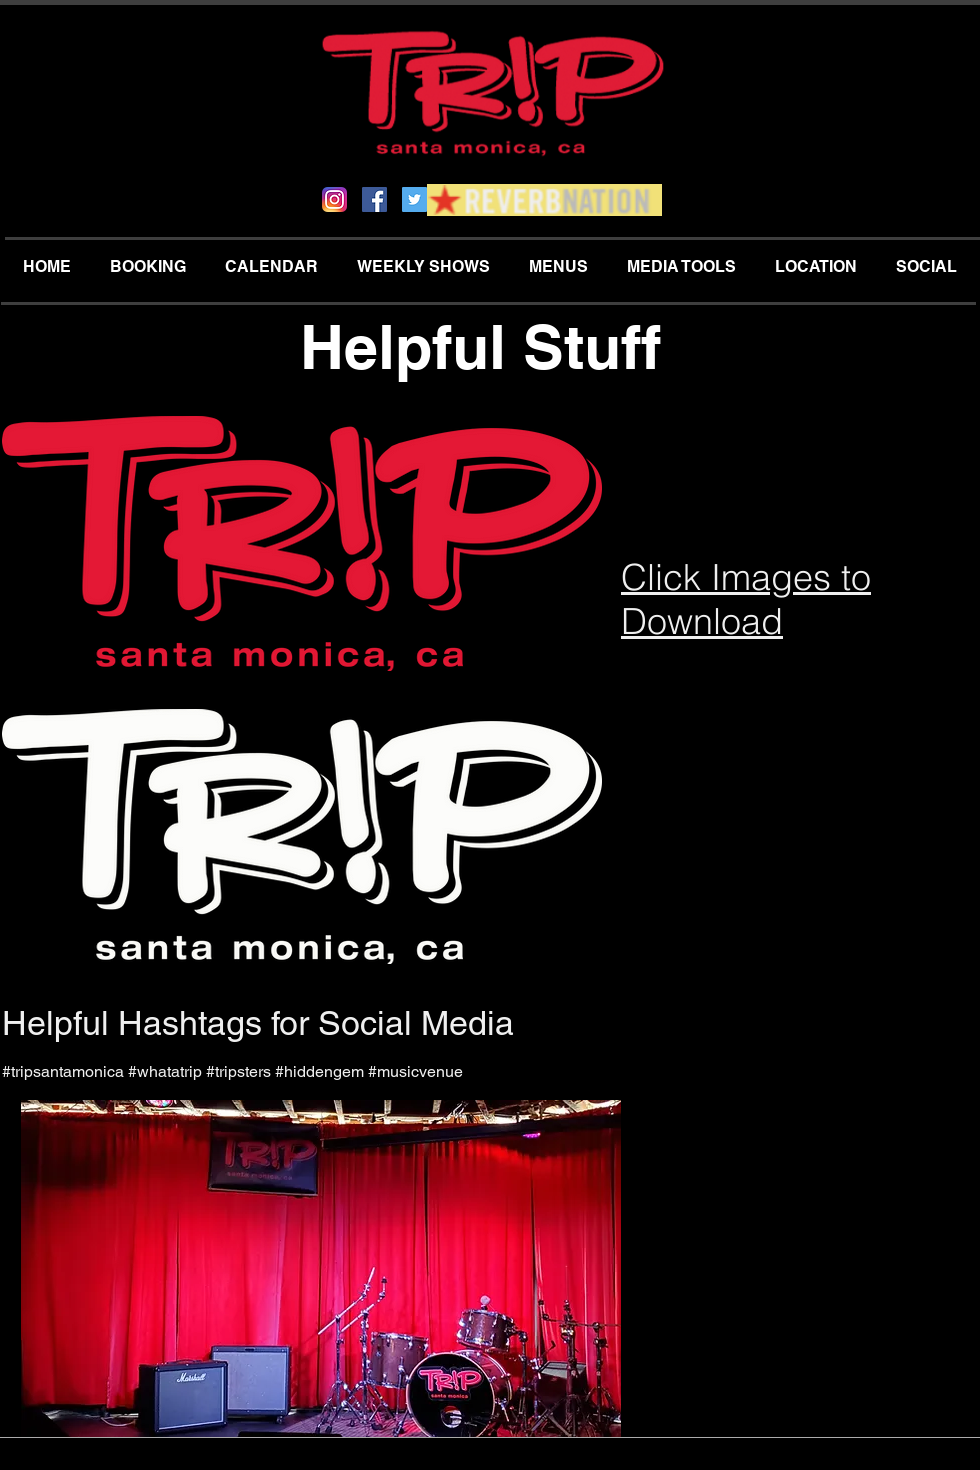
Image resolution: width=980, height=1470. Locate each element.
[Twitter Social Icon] (414, 199)
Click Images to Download (746, 599)
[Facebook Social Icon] (374, 199)
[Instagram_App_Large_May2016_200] (334, 199)
